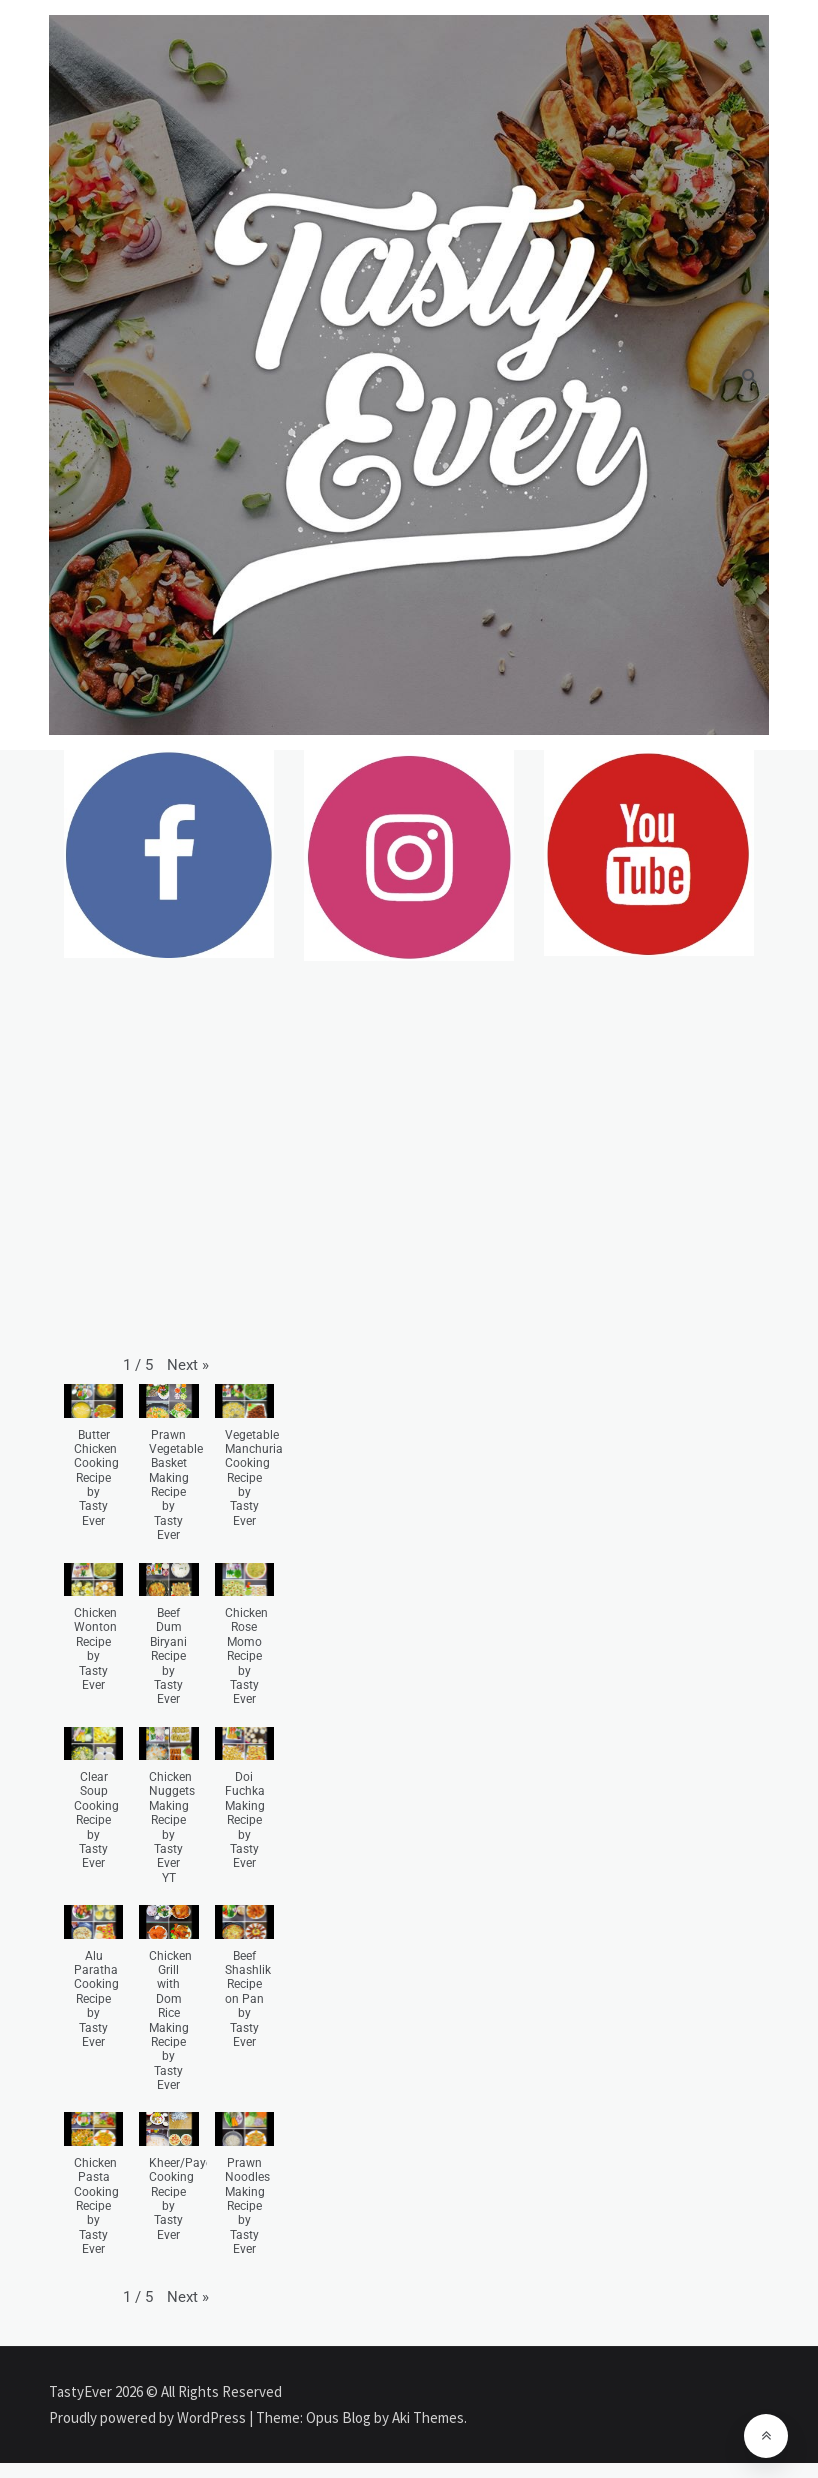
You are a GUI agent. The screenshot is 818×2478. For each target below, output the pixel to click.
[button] (188, 1365)
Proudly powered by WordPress (149, 2417)
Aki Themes (428, 2417)
